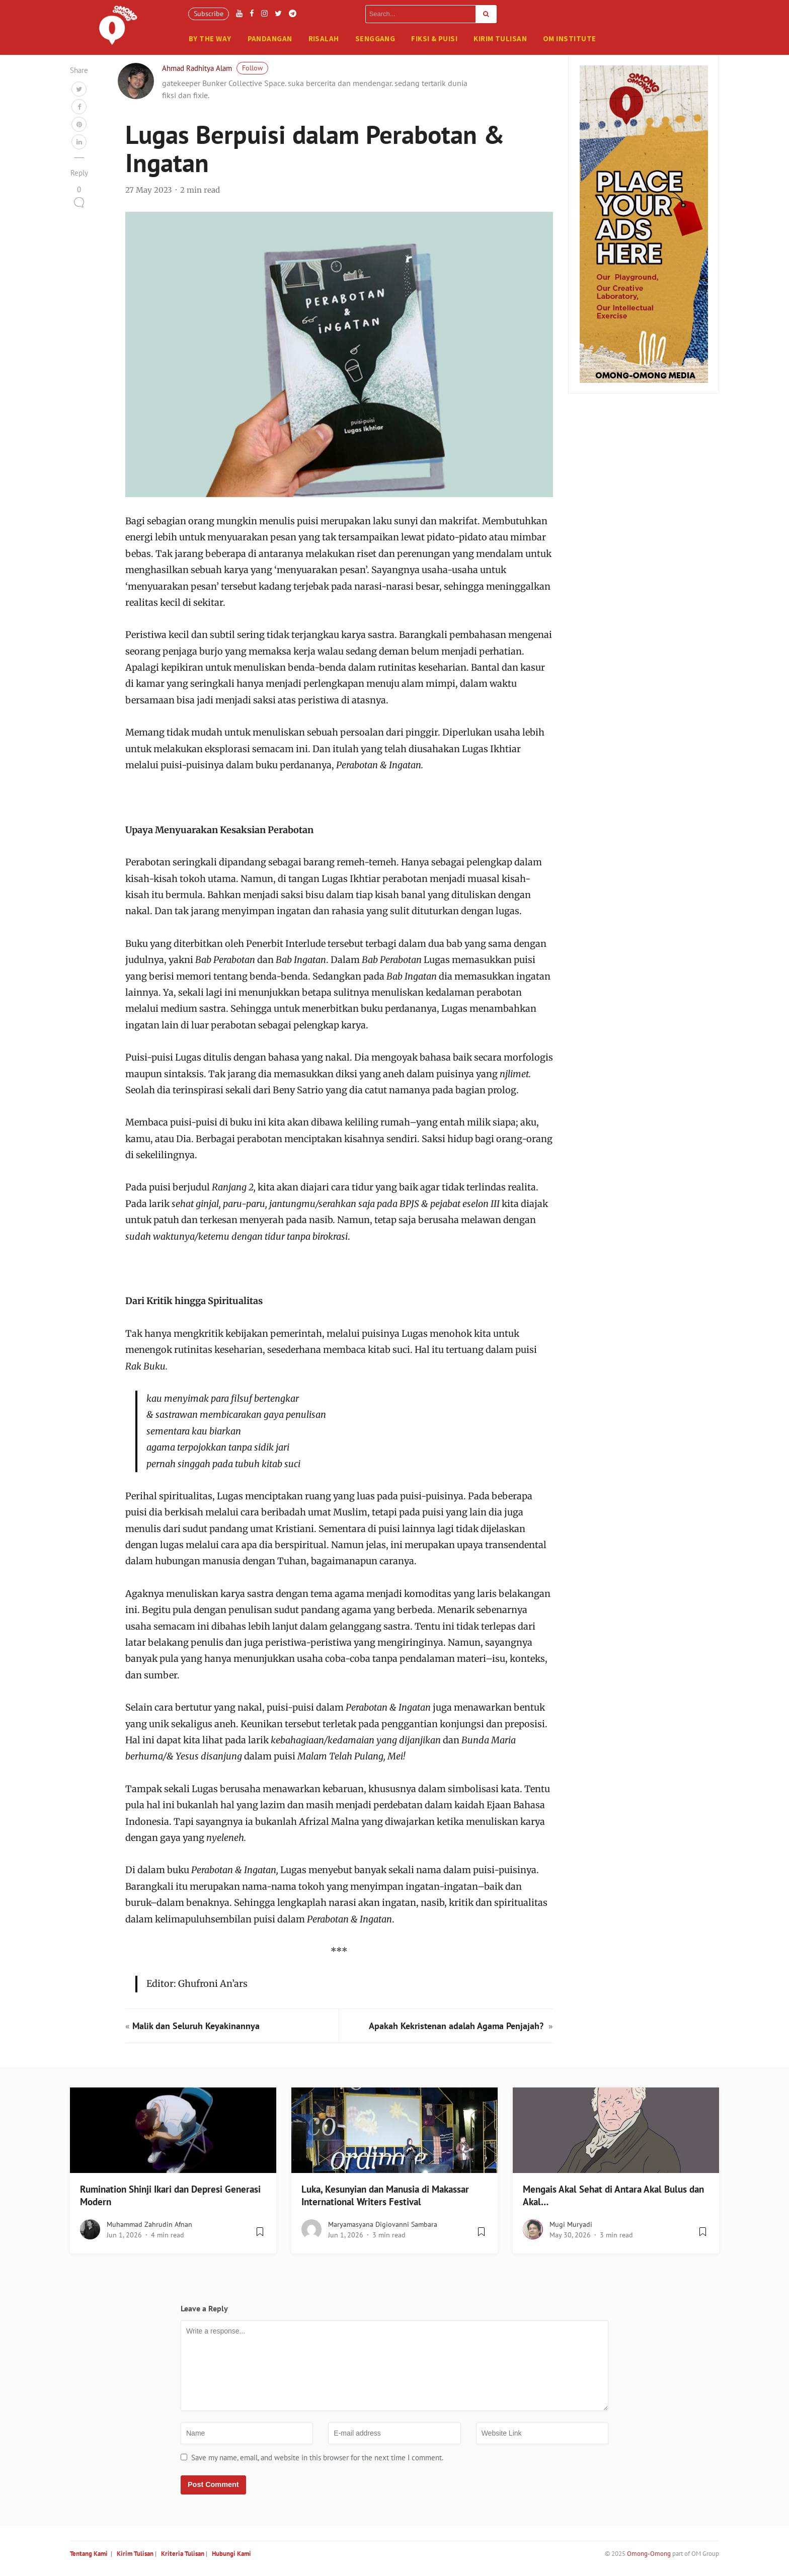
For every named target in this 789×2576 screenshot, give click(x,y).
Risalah (323, 38)
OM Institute (569, 38)
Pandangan (270, 38)
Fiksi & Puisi (434, 38)
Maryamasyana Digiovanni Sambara (382, 2227)
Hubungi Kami (231, 2557)
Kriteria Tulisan (182, 2557)
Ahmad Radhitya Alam (197, 71)
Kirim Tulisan (500, 38)
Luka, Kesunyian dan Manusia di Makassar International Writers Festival (385, 2199)
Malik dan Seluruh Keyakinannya (196, 2029)
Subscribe (208, 13)
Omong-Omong (649, 2557)
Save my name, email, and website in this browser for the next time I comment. (317, 2461)
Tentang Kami (89, 2557)
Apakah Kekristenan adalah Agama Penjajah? (457, 2029)
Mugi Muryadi (570, 2227)
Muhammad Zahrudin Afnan (149, 2227)
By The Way (210, 38)
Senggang (375, 38)
